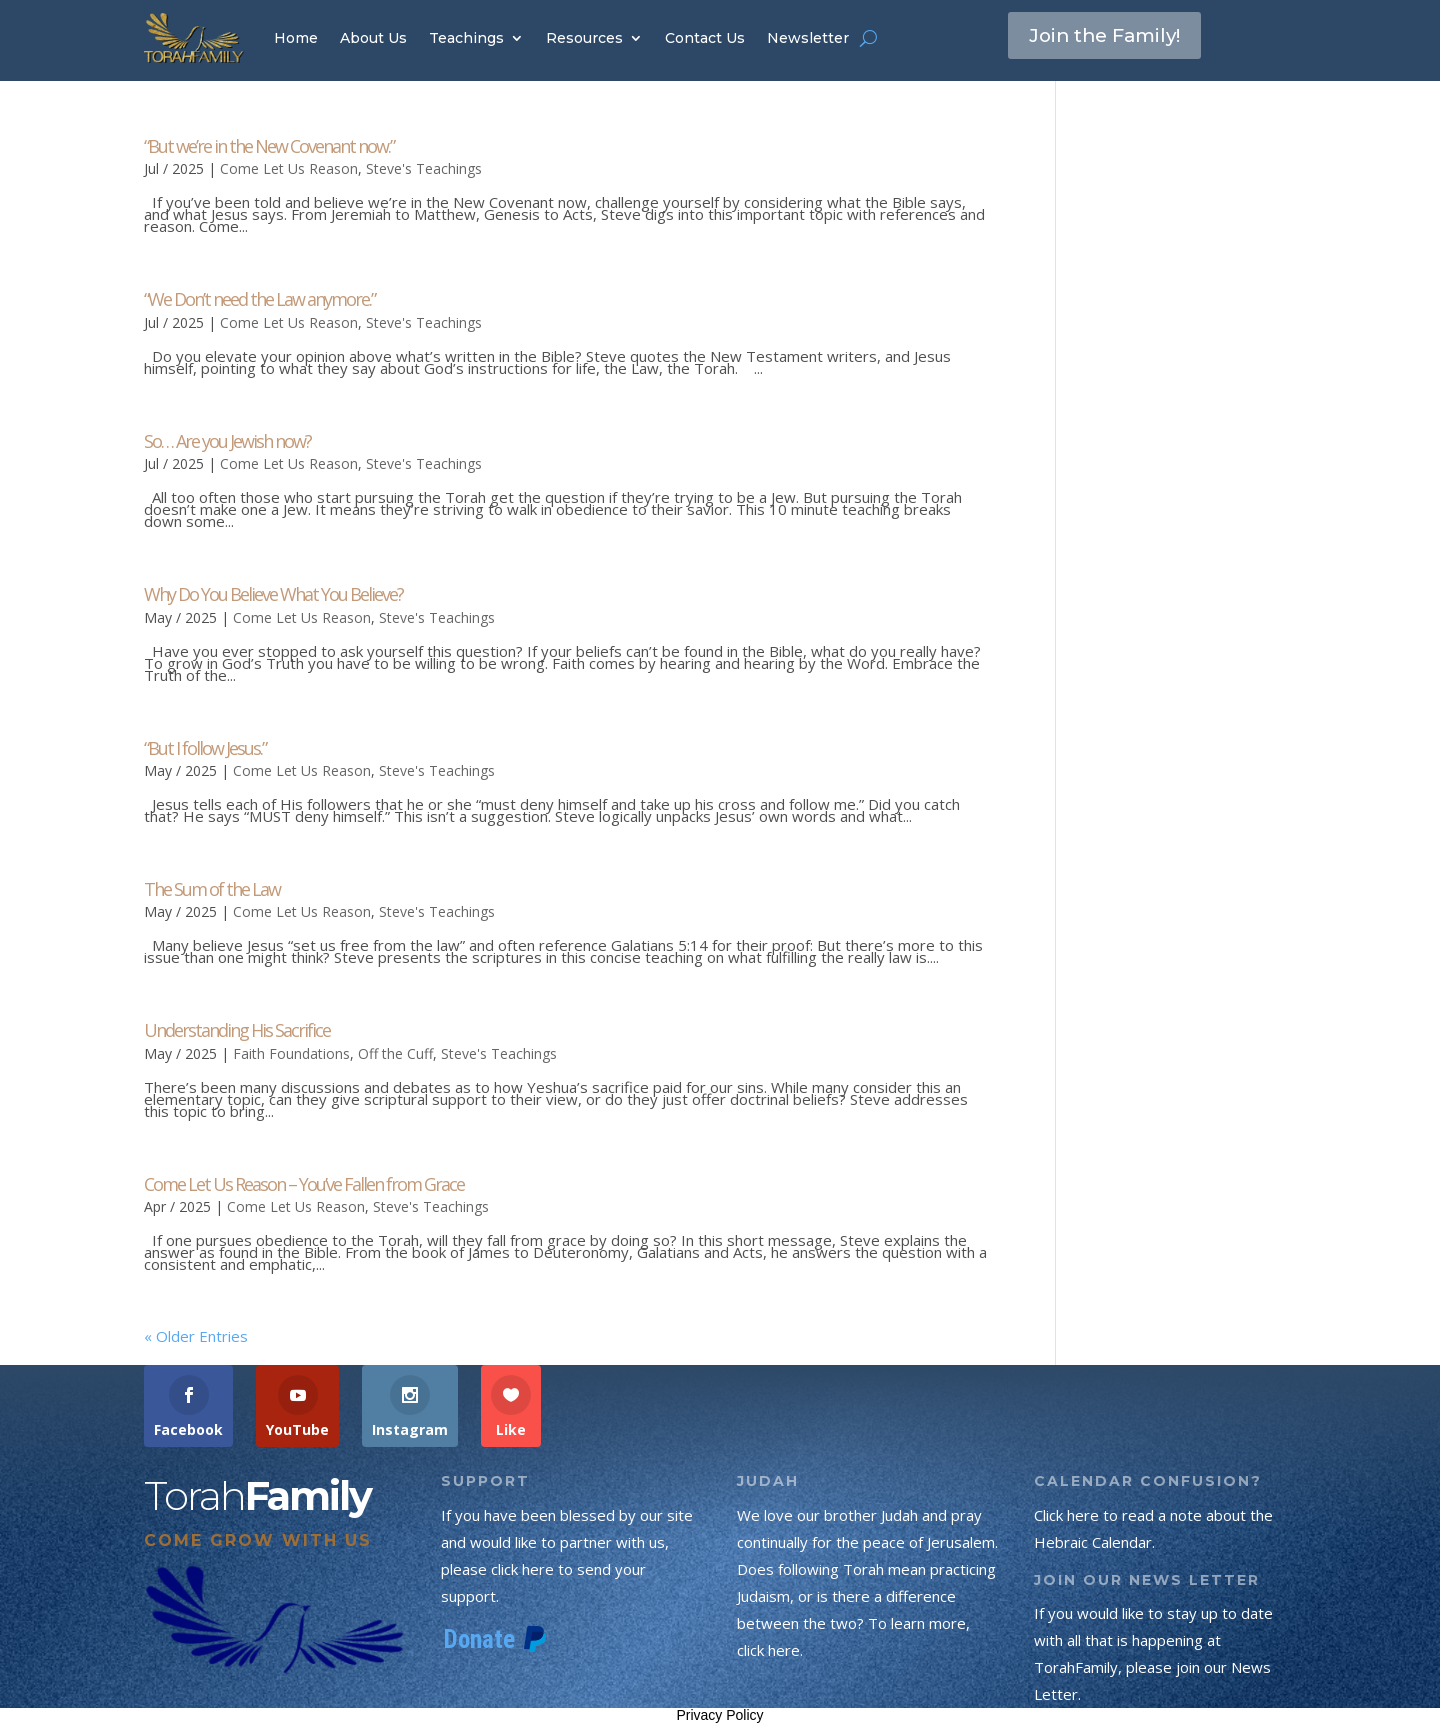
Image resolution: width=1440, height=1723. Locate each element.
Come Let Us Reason (289, 168)
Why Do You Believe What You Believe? (273, 594)
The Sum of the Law (212, 889)
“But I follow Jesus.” (205, 748)
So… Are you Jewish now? (227, 441)
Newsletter (808, 38)
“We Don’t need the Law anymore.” (259, 299)
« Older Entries (196, 1336)
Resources (584, 38)
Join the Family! (1111, 37)
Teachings (466, 38)
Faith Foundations (291, 1053)
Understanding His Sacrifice (237, 1030)
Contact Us (705, 38)
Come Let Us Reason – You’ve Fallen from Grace (304, 1184)
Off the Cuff (395, 1053)
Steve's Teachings (424, 168)
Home (296, 38)
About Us (373, 38)
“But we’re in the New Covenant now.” (269, 146)
